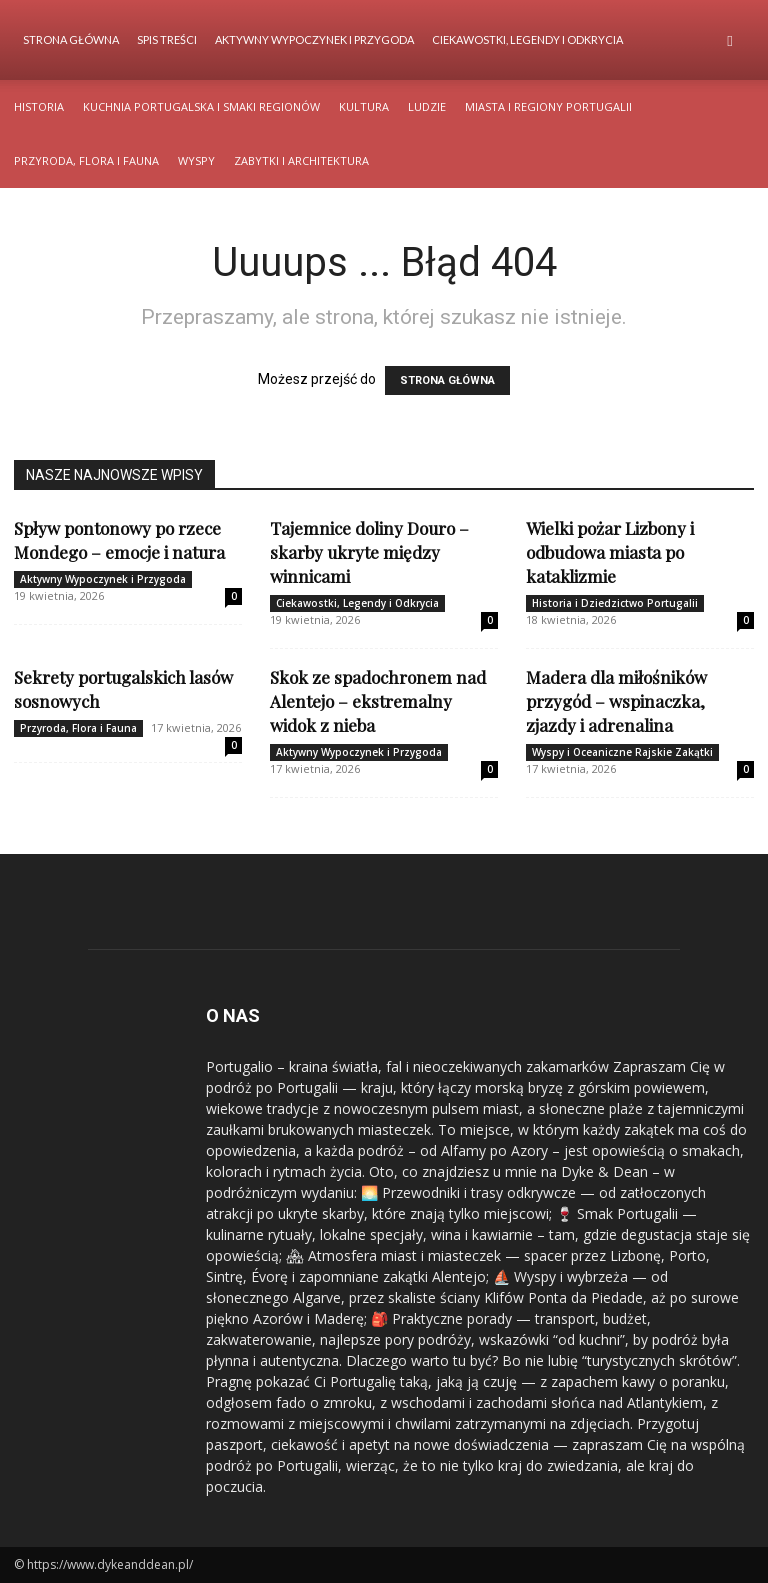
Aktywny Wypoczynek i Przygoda (314, 39)
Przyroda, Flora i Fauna (86, 160)
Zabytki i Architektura (301, 160)
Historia (39, 106)
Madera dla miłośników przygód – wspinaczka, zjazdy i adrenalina (616, 701)
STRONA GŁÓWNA (447, 380)
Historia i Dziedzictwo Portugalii (615, 603)
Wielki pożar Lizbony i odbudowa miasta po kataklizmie (610, 552)
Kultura (364, 106)
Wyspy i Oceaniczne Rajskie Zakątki (622, 752)
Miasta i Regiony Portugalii (548, 106)
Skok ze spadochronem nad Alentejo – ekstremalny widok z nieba (378, 701)
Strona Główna (71, 39)
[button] (730, 40)
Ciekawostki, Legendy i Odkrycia (527, 39)
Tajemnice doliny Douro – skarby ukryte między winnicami (369, 552)
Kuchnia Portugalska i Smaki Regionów (201, 106)
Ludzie (427, 106)
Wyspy (196, 160)
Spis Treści (167, 39)
